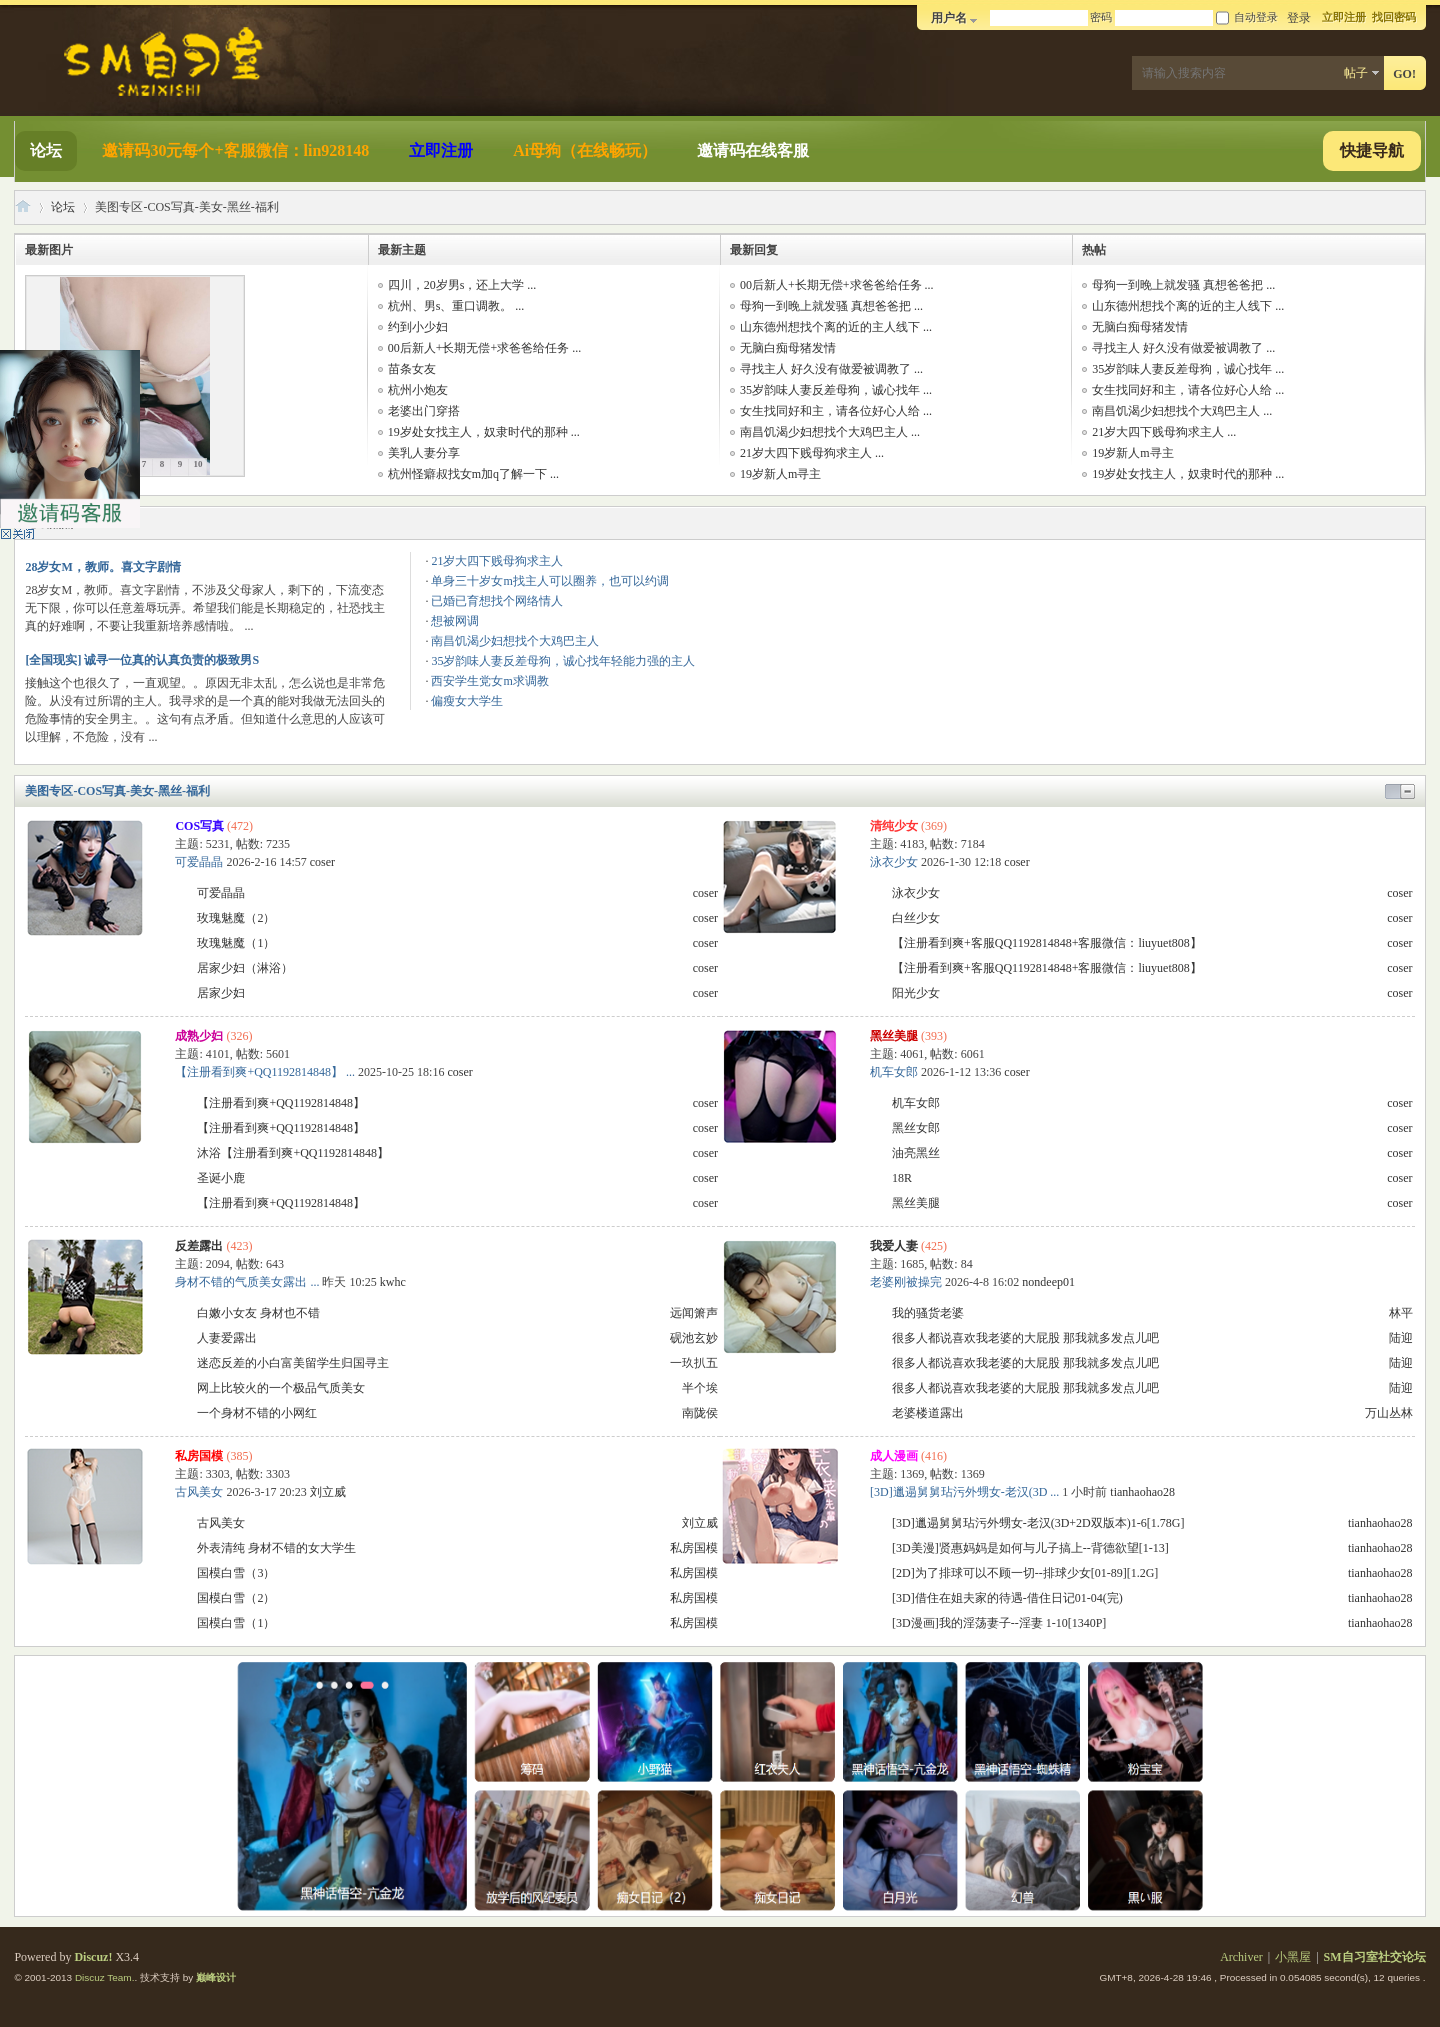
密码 (1101, 17)
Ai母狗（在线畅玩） (585, 150)
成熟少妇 (199, 1036)
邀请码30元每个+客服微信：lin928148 (235, 150)
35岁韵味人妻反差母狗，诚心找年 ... (836, 390)
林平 (1401, 1313)
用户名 (949, 18)
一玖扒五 (694, 1363)
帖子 (1356, 73)
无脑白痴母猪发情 (788, 348)
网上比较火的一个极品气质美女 (281, 1388)
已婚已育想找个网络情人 (497, 601)
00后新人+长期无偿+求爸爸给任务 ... (485, 348)
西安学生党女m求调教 (489, 681)
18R (902, 1178)
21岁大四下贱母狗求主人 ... (812, 453)
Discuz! (93, 1957)
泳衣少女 (894, 862)
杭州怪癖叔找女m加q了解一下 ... (473, 474)
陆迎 (1401, 1338)
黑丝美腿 (894, 1036)
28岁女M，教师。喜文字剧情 (102, 567)
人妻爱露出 (227, 1338)
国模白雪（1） (236, 1623)
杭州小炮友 (418, 390)
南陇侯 (700, 1413)
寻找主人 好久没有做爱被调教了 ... (831, 369)
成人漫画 (894, 1456)
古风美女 (199, 1492)
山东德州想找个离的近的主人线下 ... (836, 327)
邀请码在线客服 (753, 150)
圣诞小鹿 (221, 1178)
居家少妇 (221, 993)
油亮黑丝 (916, 1153)
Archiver (1241, 1957)
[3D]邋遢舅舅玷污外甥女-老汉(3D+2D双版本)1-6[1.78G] (1038, 1523)
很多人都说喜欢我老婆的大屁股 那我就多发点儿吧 (1025, 1338)
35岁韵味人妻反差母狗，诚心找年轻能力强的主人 (563, 661)
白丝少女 (916, 918)
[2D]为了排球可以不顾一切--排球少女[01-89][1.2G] (1025, 1573)
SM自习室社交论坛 (23, 207)
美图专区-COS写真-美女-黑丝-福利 (117, 791)
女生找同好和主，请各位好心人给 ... (836, 411)
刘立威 (328, 1492)
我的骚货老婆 (928, 1313)
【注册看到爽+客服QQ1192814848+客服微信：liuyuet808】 (1047, 943)
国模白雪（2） (236, 1598)
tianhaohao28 (1142, 1492)
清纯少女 (894, 826)
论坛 (46, 150)
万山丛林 (1389, 1413)
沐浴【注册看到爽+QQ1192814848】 (293, 1153)
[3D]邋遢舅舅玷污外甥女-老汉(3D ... (964, 1492)
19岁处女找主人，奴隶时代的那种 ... (484, 432)
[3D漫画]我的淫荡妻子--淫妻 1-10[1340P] (999, 1623)
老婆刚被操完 (906, 1282)
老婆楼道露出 (928, 1413)
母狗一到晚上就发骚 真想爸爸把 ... (831, 306)
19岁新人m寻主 (780, 474)
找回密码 (1394, 17)
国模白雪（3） (236, 1573)
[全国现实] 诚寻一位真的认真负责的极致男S (142, 660)
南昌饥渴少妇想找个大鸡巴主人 (515, 641)
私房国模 (199, 1456)
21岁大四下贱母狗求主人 (497, 561)
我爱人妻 (894, 1246)
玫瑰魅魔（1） (236, 943)
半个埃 (700, 1388)
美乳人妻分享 (424, 453)
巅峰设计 (216, 1977)
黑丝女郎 (916, 1128)
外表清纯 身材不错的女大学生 (276, 1548)
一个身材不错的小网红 (257, 1413)
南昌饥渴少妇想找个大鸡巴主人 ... (830, 432)
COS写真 (199, 826)
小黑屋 (1293, 1957)
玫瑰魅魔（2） (236, 918)
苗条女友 (412, 369)
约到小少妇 (418, 327)
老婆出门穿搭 (424, 411)
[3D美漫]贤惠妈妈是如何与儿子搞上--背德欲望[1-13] (1030, 1548)
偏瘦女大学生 (467, 701)
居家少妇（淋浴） (245, 968)
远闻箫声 (694, 1313)
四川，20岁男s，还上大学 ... (462, 285)
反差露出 (199, 1246)
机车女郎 (894, 1072)
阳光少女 (916, 993)
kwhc (393, 1282)
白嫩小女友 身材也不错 (258, 1313)
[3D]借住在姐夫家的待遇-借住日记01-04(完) (1007, 1598)
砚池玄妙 (694, 1338)
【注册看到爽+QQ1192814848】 (281, 1103)
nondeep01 (1048, 1282)
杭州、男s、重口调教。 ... (456, 306)
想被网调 (455, 621)
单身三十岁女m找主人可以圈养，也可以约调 (549, 581)
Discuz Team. (105, 1977)
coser (322, 862)
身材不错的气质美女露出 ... (247, 1282)
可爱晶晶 (199, 862)
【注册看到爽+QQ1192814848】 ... (265, 1072)
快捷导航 (1372, 150)
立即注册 (1344, 17)
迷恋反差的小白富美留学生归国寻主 (293, 1363)
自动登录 (1247, 17)
